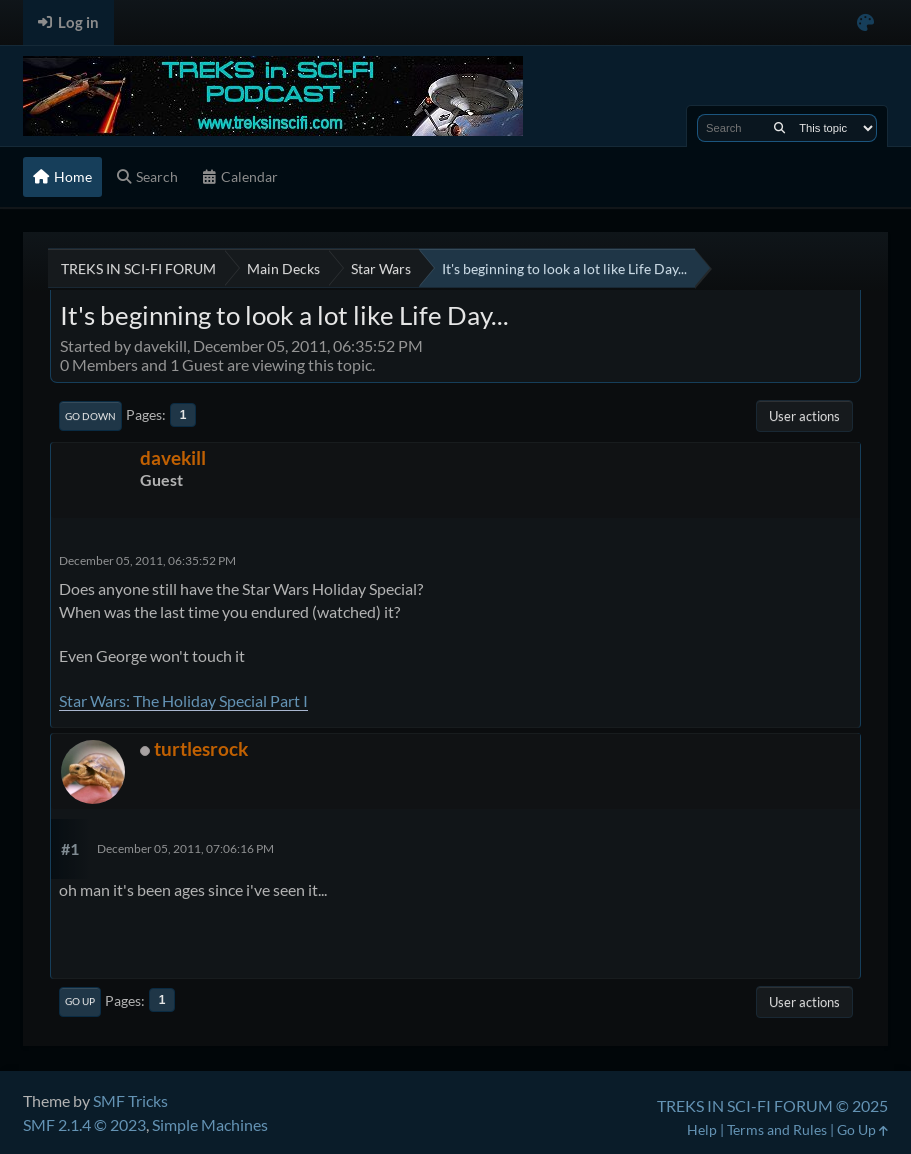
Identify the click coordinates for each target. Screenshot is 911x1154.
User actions (804, 416)
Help (702, 1129)
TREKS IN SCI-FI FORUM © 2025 (772, 1105)
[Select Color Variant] (865, 22)
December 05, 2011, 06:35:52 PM (147, 560)
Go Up (80, 1001)
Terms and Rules (777, 1129)
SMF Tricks (130, 1100)
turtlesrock (201, 748)
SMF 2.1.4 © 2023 (84, 1124)
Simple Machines (210, 1124)
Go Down (90, 416)
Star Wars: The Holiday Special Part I (183, 700)
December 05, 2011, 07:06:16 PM (185, 848)
